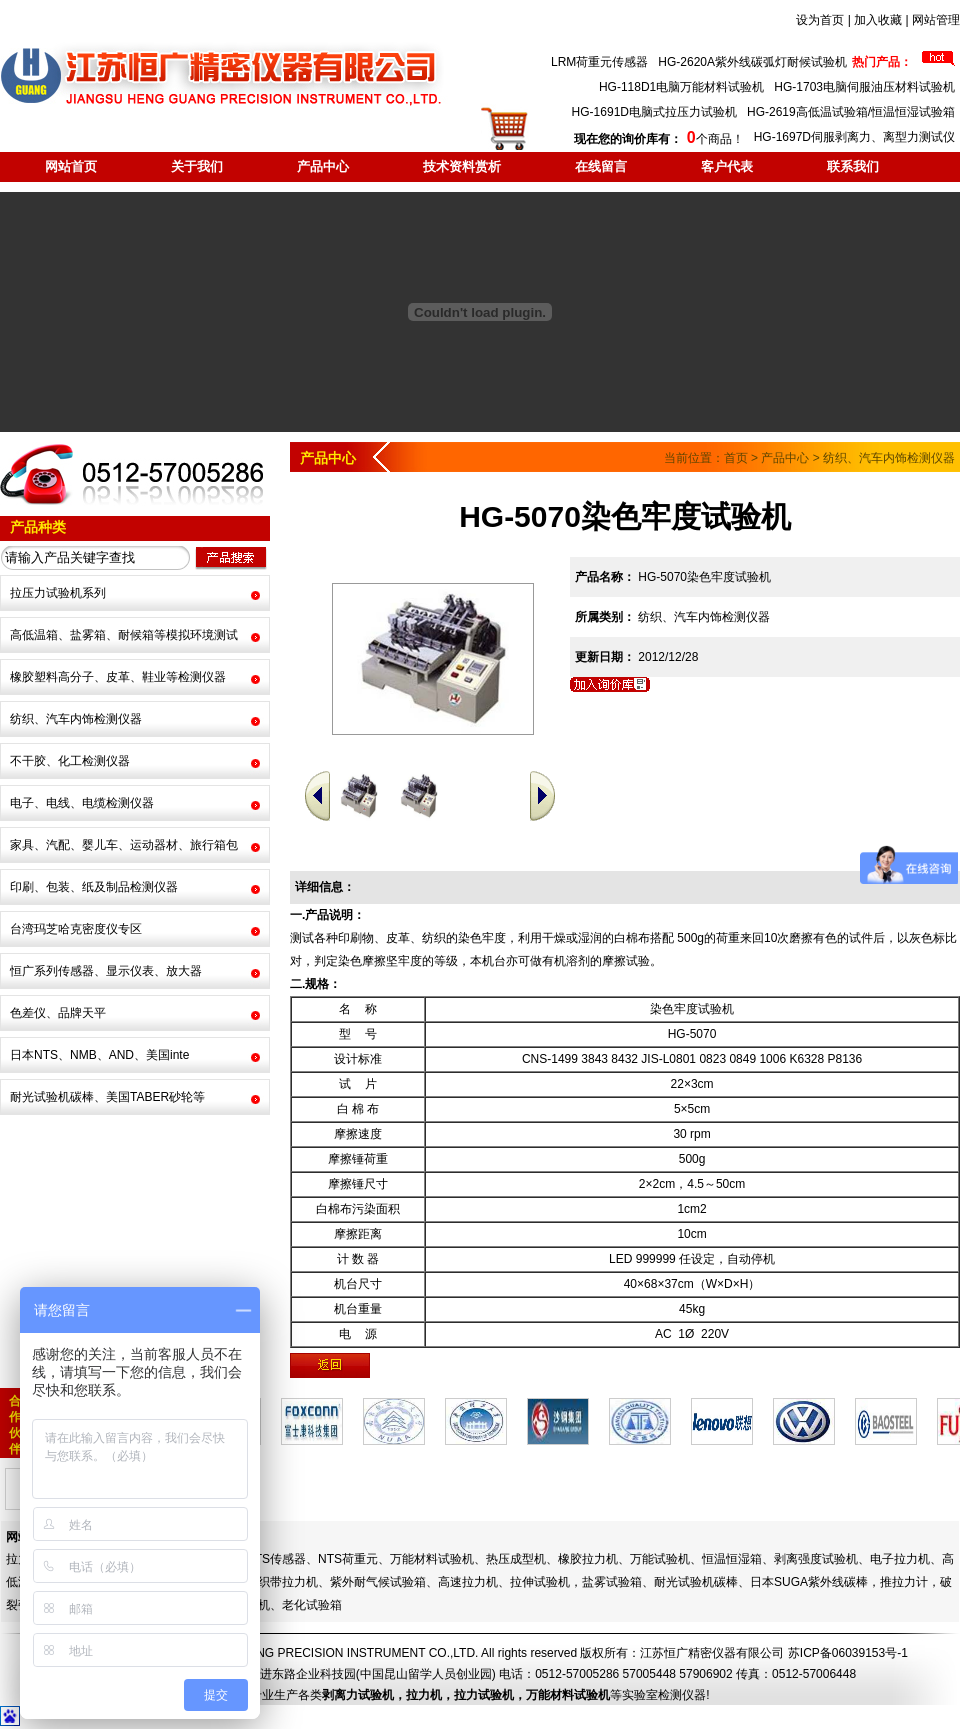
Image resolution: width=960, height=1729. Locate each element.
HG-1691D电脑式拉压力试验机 (654, 112)
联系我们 (853, 166)
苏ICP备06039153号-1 (848, 1653)
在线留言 (601, 166)
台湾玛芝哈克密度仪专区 (76, 929)
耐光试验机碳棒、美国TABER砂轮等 (107, 1097)
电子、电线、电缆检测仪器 (82, 803)
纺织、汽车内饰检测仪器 (76, 719)
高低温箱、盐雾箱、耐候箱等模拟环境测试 (124, 635)
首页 (736, 458)
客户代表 (727, 166)
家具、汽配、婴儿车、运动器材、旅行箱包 (124, 845)
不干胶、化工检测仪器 (70, 761)
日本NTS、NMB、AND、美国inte (99, 1055)
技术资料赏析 (462, 166)
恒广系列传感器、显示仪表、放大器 (106, 971)
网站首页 (71, 166)
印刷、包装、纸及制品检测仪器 (94, 887)
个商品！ (658, 139)
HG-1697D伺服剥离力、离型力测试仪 (854, 137)
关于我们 (197, 166)
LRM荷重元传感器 (599, 62)
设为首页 (820, 20)
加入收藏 (878, 20)
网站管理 (936, 20)
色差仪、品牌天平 (58, 1013)
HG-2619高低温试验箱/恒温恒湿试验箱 (851, 112)
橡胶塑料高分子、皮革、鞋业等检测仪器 (118, 677)
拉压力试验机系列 (58, 593)
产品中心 (323, 166)
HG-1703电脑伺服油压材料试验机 (864, 87)
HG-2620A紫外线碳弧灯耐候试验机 (752, 62)
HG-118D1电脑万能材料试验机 (681, 87)
